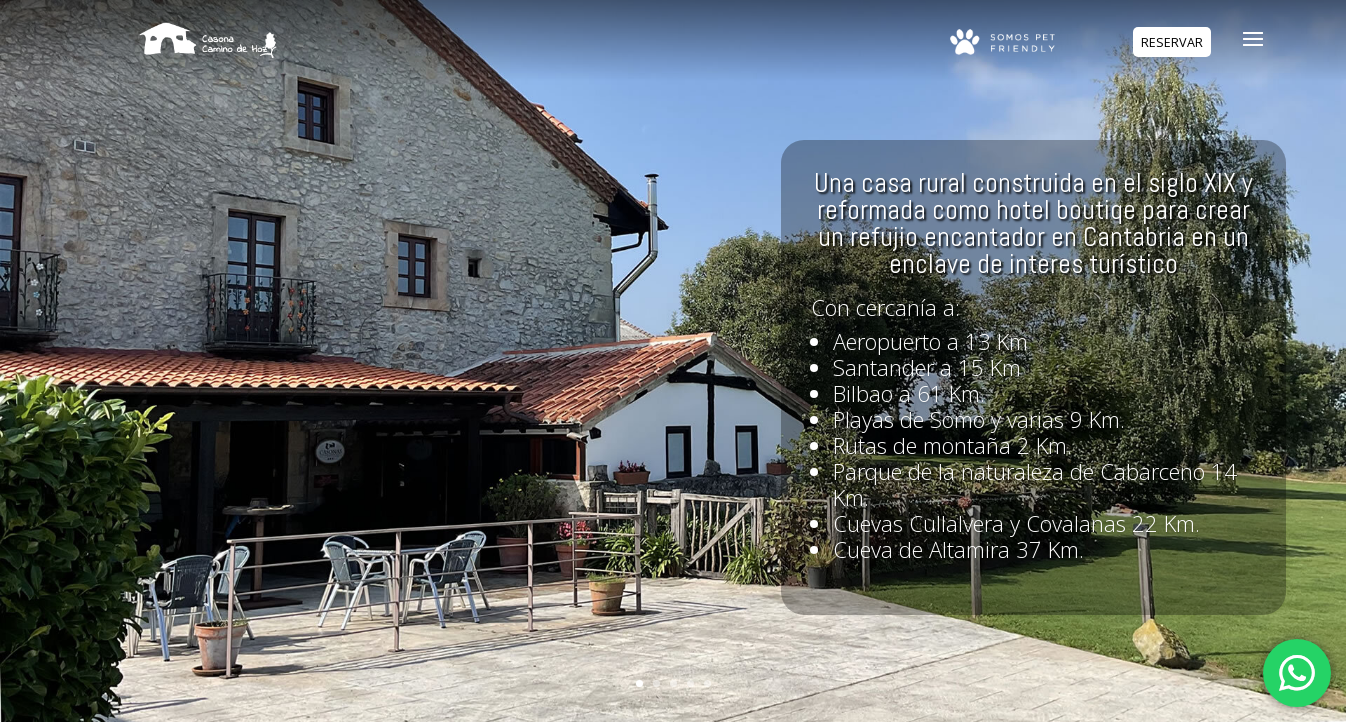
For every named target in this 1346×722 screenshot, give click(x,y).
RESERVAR (1172, 42)
